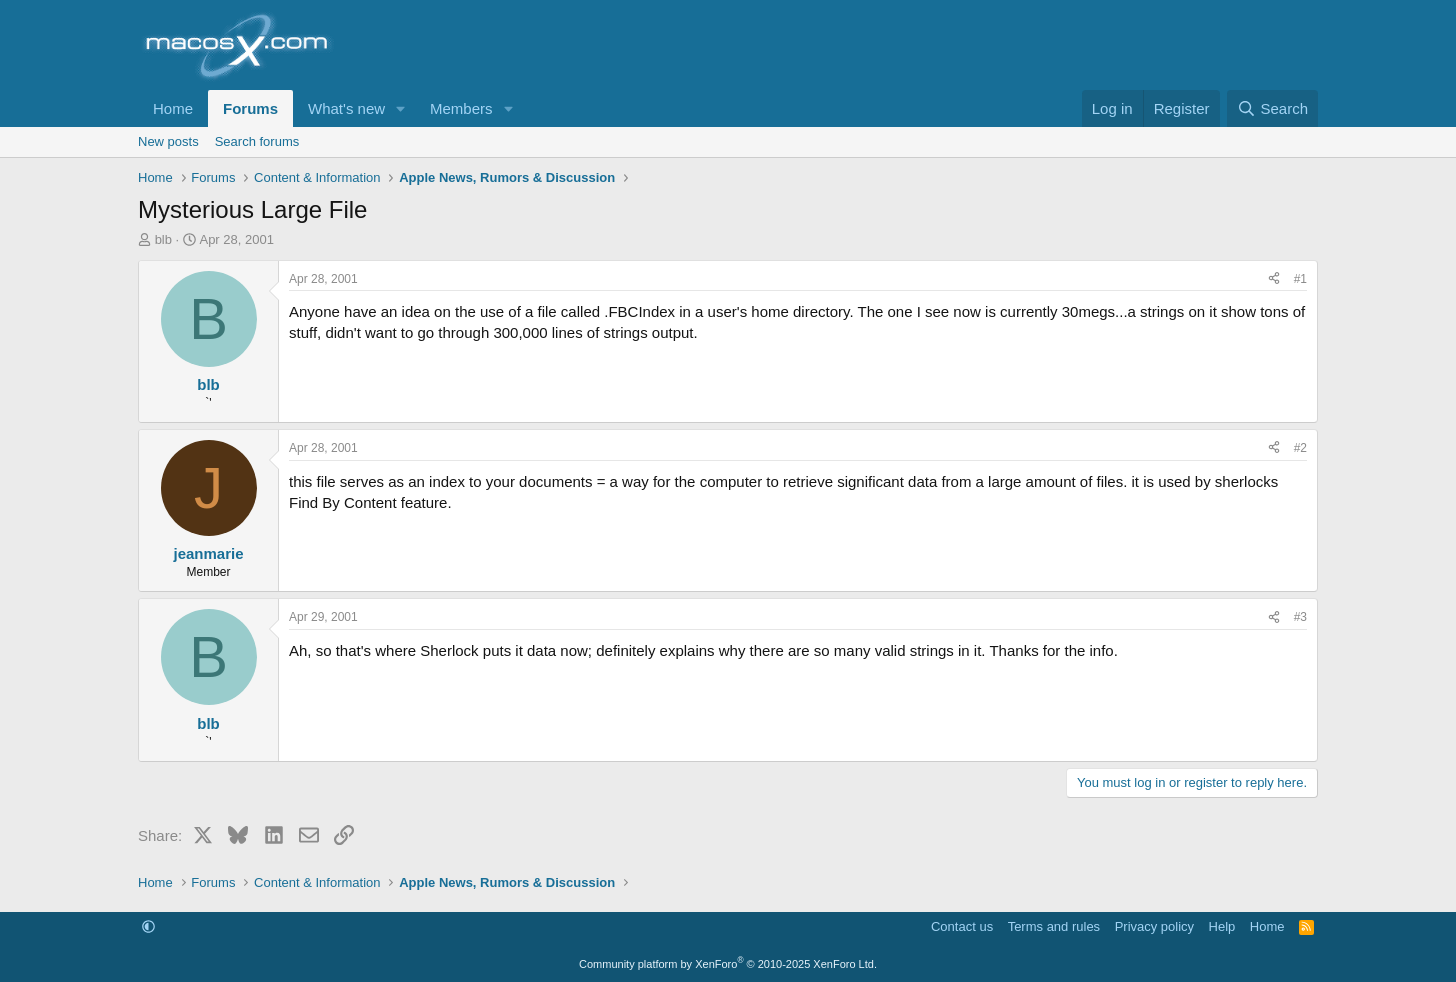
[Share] (1274, 279)
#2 (1300, 448)
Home (173, 108)
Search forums (257, 141)
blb (163, 239)
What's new (346, 108)
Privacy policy (1154, 926)
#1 (1300, 279)
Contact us (962, 926)
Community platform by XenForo (728, 964)
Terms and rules (1054, 926)
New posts (168, 141)
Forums (250, 108)
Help (1222, 926)
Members (461, 108)
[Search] (1272, 108)
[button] (401, 108)
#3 (1300, 617)
